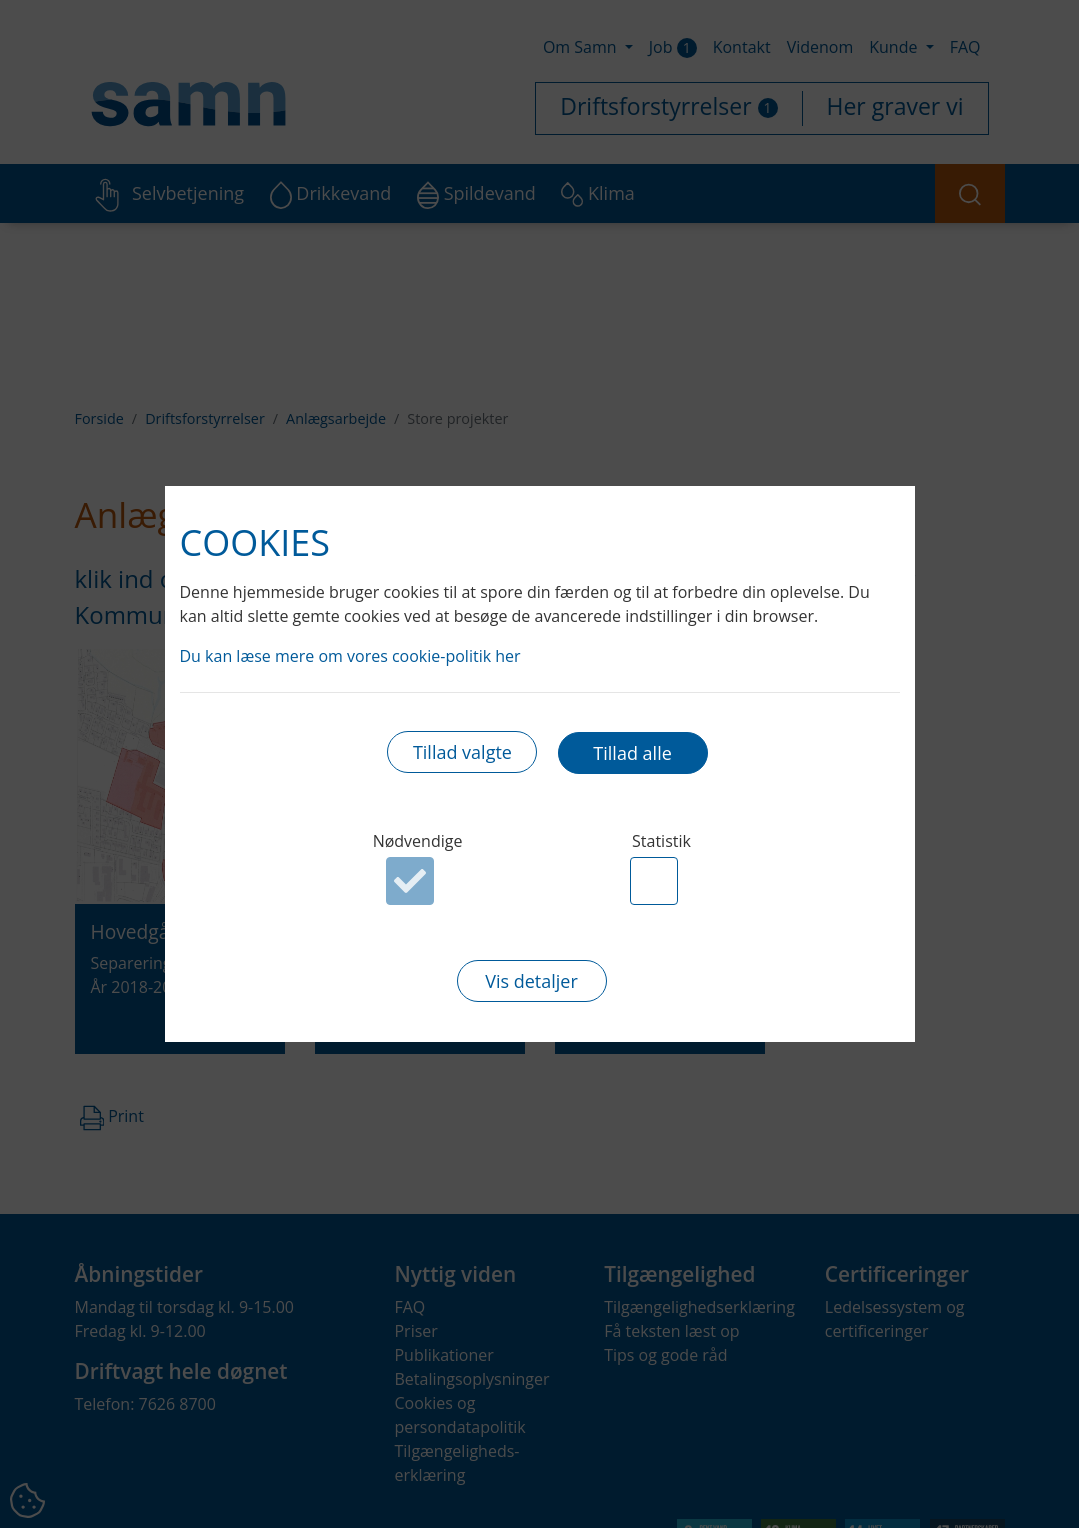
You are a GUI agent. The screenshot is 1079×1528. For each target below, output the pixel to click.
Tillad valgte (462, 753)
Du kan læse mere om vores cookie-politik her (350, 655)
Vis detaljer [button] (531, 982)
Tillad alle (632, 753)
